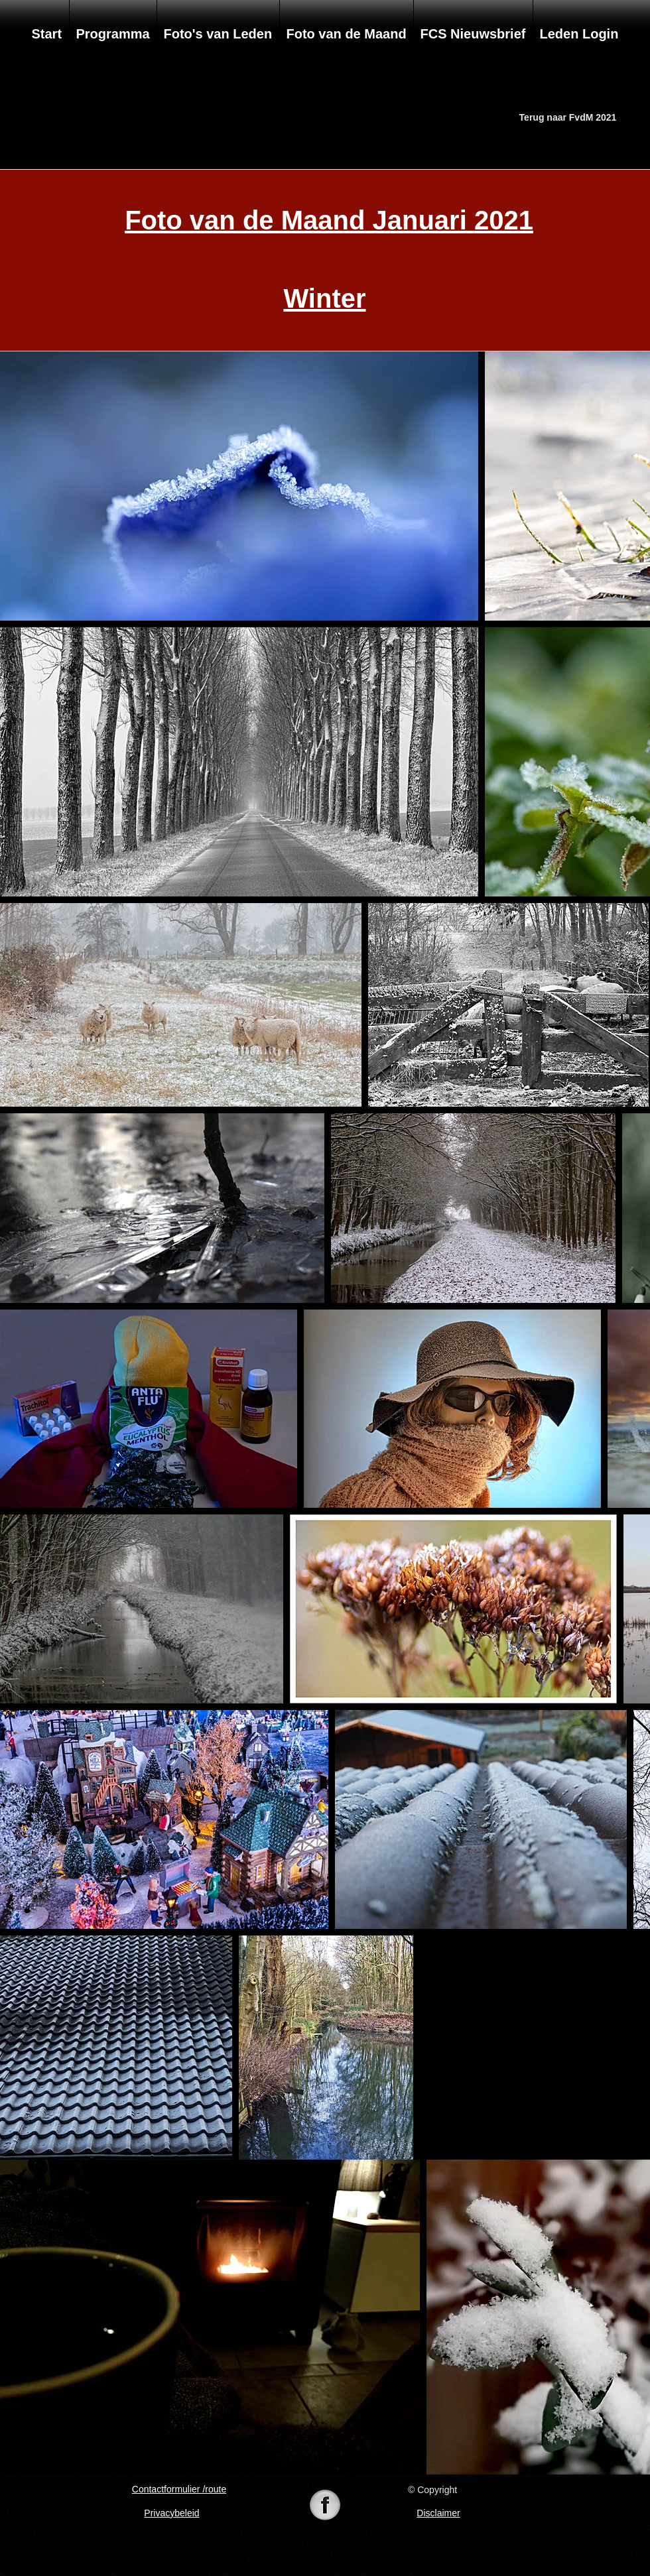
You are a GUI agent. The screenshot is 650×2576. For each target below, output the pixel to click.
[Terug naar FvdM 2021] (568, 118)
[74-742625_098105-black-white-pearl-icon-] (325, 2506)
